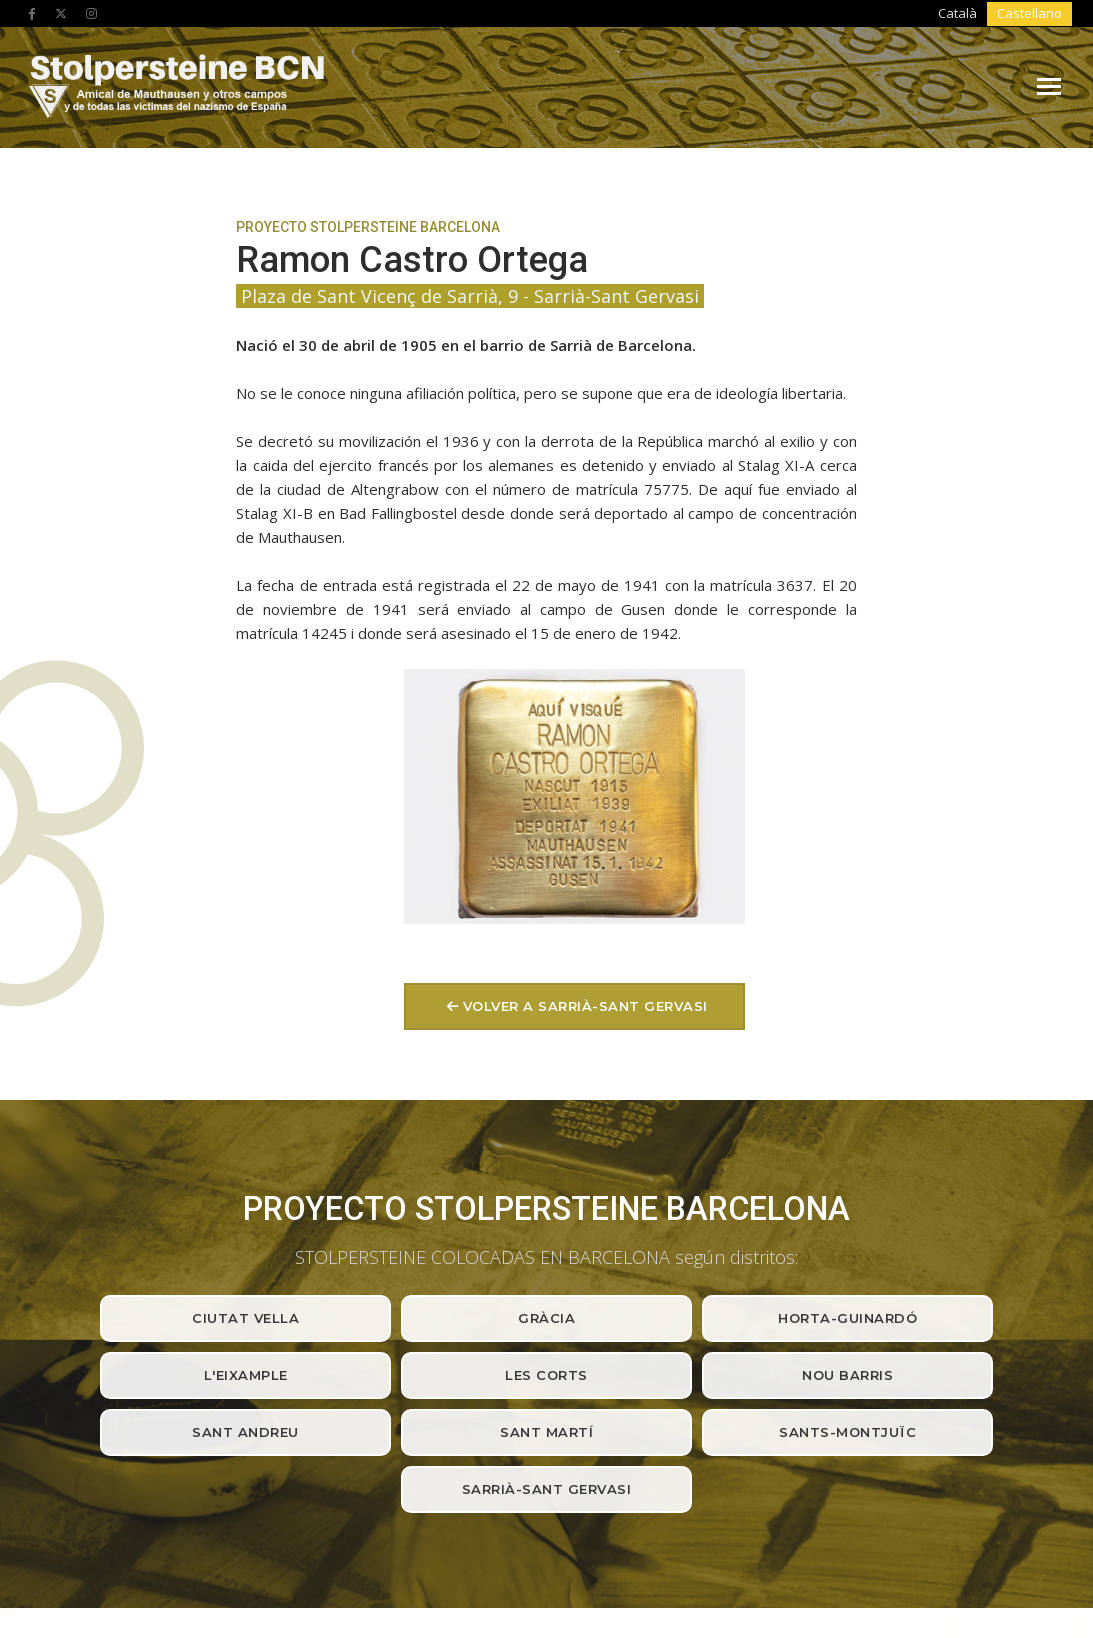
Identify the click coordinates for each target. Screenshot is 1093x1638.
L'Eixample (246, 1075)
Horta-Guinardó (847, 1018)
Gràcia (546, 1018)
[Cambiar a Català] (969, 14)
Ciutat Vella (245, 1018)
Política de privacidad (219, 1559)
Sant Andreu (245, 1132)
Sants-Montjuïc (847, 1132)
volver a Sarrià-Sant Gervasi (874, 433)
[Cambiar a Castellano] (1032, 14)
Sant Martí (546, 1132)
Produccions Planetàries (935, 1559)
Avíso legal (113, 1559)
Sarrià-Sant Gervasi (547, 1189)
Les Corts (546, 1075)
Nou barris (847, 1075)
